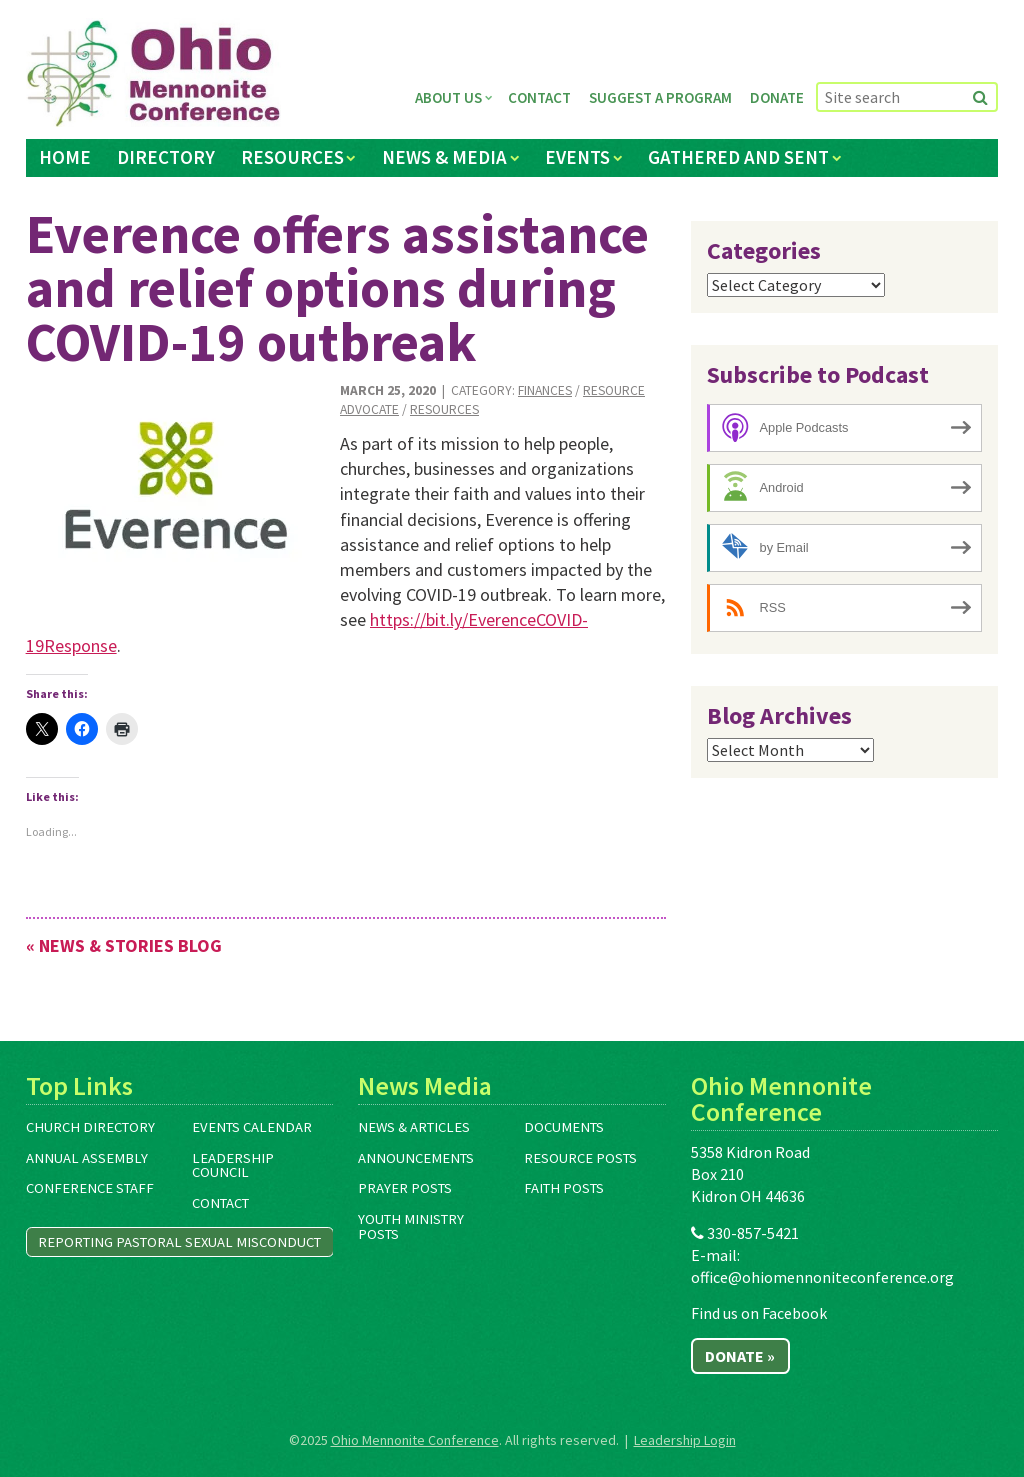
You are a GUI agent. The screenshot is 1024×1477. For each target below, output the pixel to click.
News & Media (444, 157)
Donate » (740, 1356)
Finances (545, 390)
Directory (166, 157)
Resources (292, 157)
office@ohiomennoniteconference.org (822, 1277)
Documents (564, 1127)
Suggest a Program (660, 97)
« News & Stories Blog (124, 945)
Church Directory (90, 1127)
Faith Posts (564, 1188)
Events (577, 157)
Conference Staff (90, 1188)
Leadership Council (233, 1165)
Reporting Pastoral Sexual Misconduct (179, 1242)
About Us (448, 97)
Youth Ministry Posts (411, 1226)
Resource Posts (580, 1158)
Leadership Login (685, 1440)
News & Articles (414, 1127)
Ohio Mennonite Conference (415, 1440)
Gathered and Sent (738, 157)
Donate (777, 97)
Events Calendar (252, 1127)
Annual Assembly (87, 1158)
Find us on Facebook (759, 1313)
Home (65, 157)
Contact (539, 97)
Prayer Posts (405, 1188)
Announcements (416, 1158)
